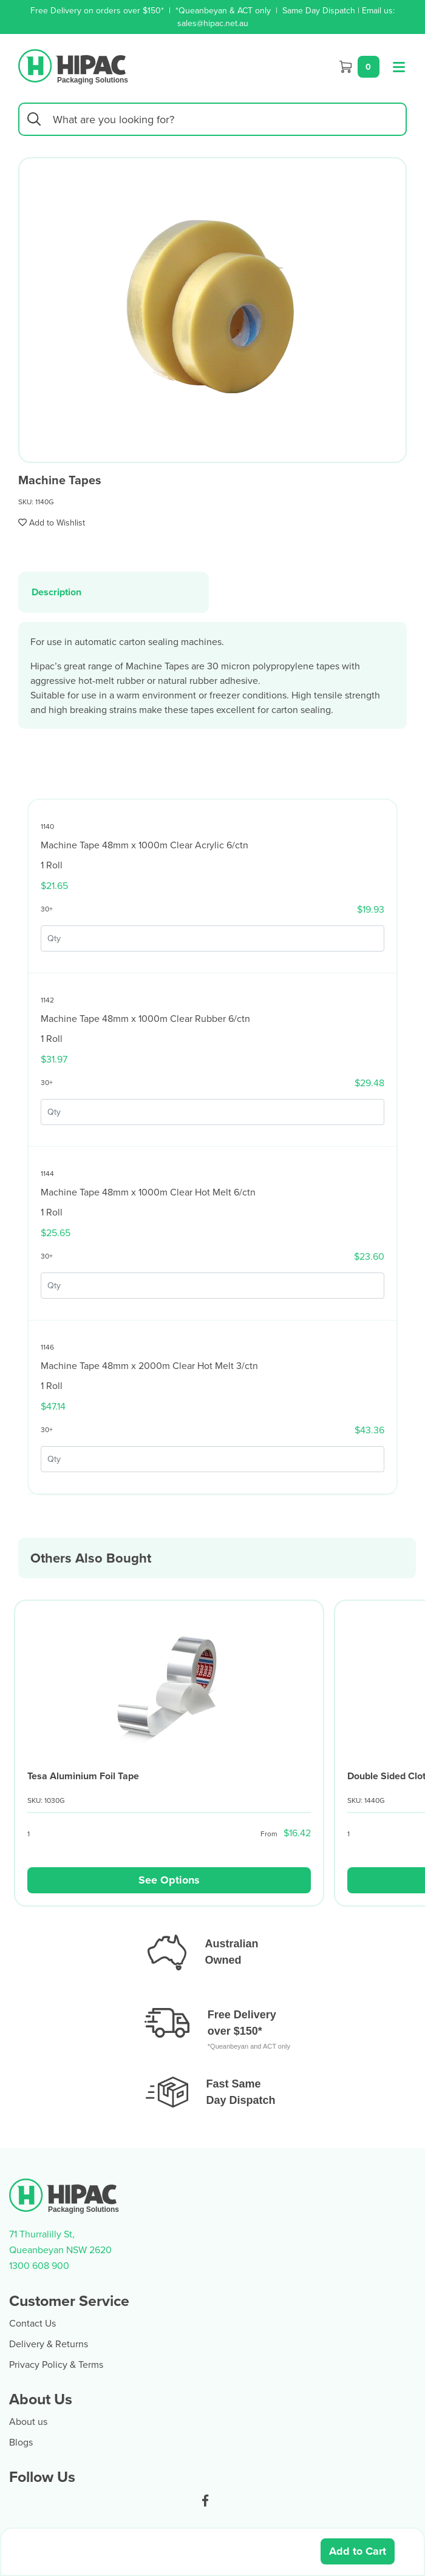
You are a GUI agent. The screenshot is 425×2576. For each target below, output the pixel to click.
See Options (169, 1880)
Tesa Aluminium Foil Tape (83, 1776)
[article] (169, 1758)
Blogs (21, 2442)
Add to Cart (357, 2551)
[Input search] (212, 119)
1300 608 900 (39, 2265)
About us (28, 2421)
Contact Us (32, 2323)
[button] (51, 522)
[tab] (113, 592)
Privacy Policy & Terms (56, 2364)
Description (56, 592)
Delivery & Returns (48, 2343)
